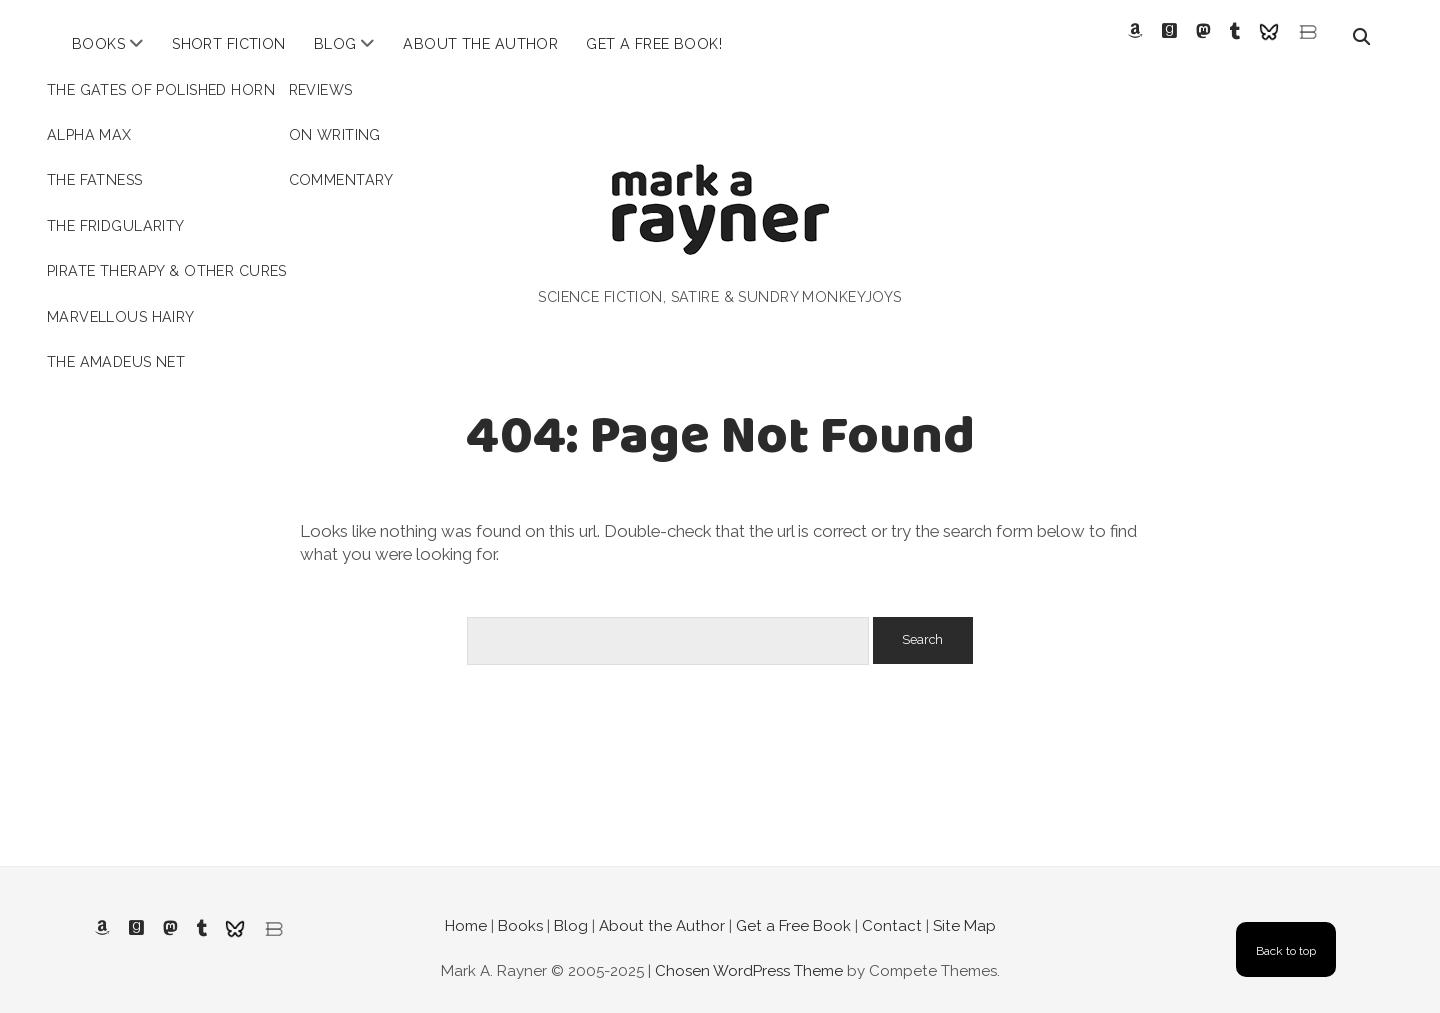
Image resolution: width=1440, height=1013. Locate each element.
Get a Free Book (793, 908)
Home (466, 908)
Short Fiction (229, 44)
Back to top (1286, 934)
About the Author (480, 44)
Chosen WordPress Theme (749, 954)
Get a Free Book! (654, 44)
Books (98, 44)
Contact (892, 908)
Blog (335, 44)
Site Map (964, 908)
